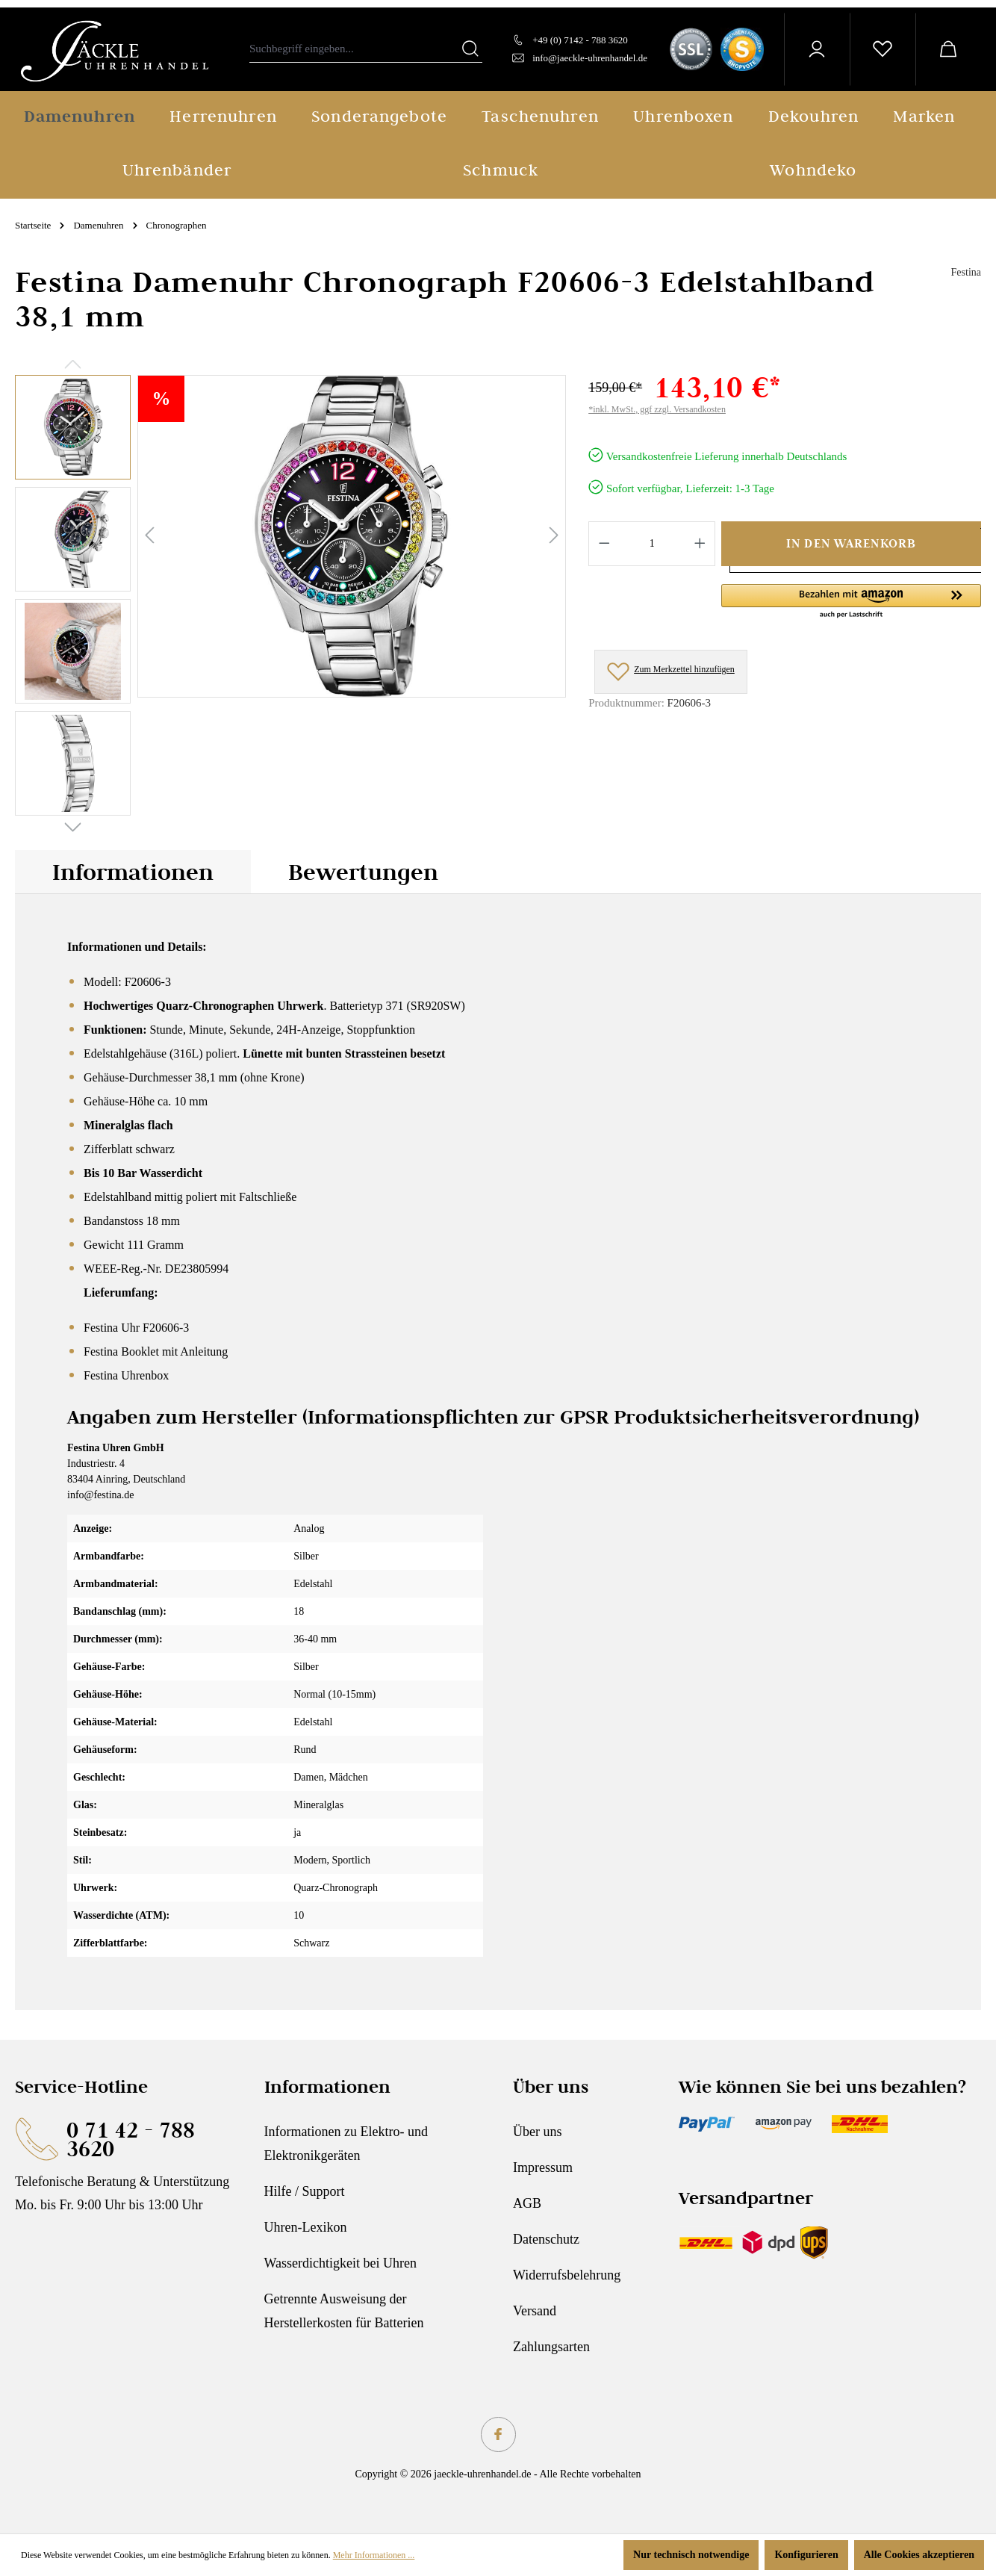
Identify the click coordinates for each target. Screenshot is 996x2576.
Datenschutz (546, 2239)
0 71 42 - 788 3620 (130, 2139)
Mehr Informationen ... (374, 2555)
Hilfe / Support (304, 2191)
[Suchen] (470, 49)
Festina (966, 272)
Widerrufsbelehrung (566, 2275)
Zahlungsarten (551, 2346)
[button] (851, 602)
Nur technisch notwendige (691, 2554)
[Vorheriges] (149, 536)
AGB (527, 2203)
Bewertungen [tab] (363, 871)
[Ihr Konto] (817, 49)
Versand (534, 2310)
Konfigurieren (806, 2554)
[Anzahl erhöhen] (700, 543)
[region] (290, 599)
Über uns (537, 2131)
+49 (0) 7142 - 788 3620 (580, 40)
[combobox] (354, 49)
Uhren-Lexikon (305, 2227)
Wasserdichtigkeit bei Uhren (340, 2263)
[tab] (133, 871)
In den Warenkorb (851, 543)
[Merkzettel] (882, 49)
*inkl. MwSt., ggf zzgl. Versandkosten (657, 409)
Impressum (543, 2167)
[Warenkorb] (948, 49)
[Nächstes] (554, 536)
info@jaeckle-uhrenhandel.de (589, 57)
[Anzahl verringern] (604, 543)
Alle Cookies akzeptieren (919, 2554)
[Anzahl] (652, 543)
